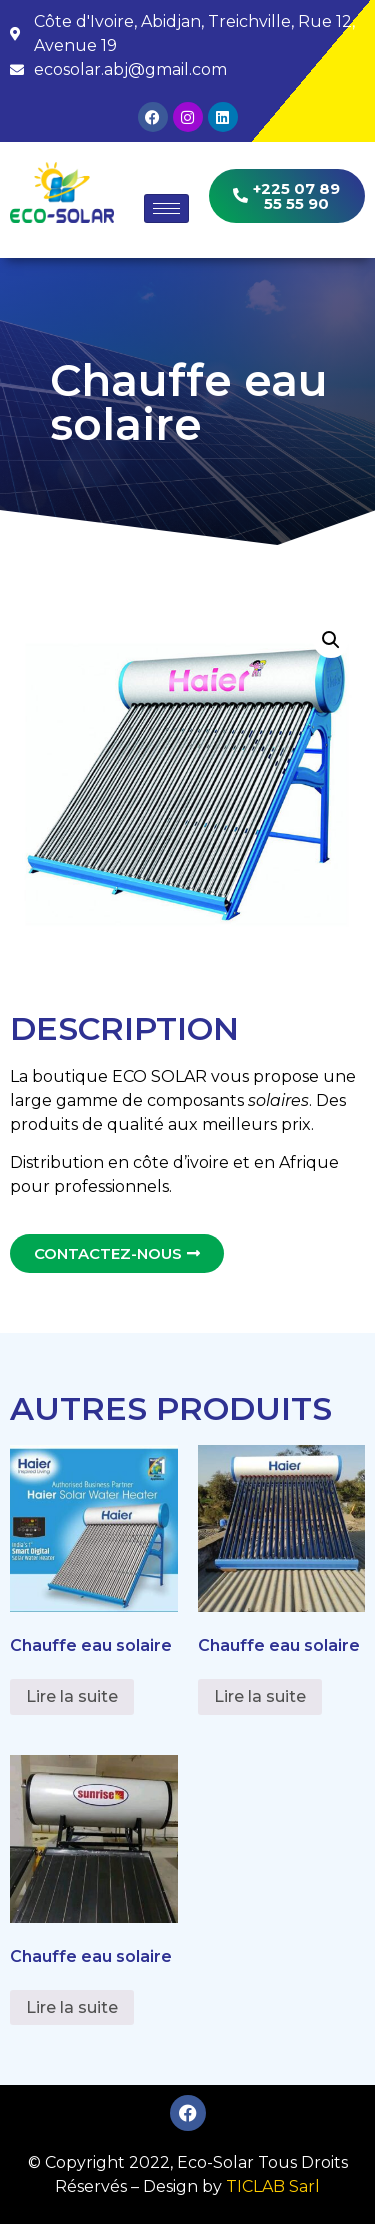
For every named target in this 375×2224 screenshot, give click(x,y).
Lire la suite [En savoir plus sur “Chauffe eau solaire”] (72, 1696)
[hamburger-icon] (166, 208)
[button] (331, 640)
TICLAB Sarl (273, 2186)
